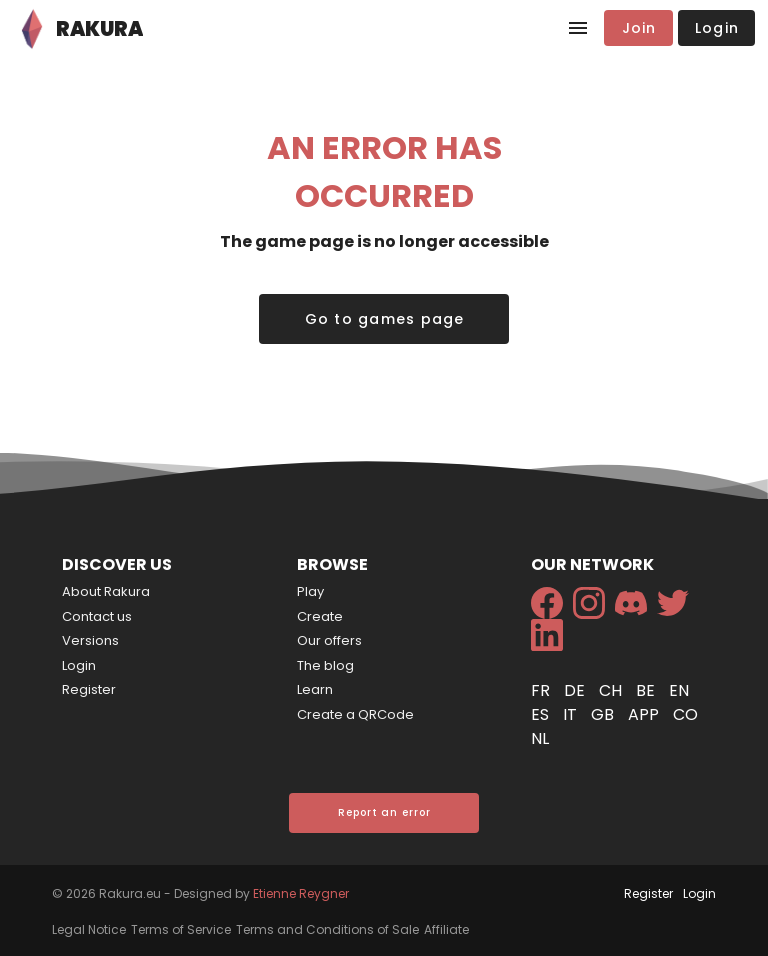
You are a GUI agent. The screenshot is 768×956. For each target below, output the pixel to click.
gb (604, 714)
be (647, 690)
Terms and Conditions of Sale (327, 929)
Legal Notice (89, 929)
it (572, 714)
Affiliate (446, 929)
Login (79, 665)
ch (612, 690)
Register (89, 689)
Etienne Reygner (301, 893)
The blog (325, 665)
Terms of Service (181, 929)
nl (540, 738)
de (576, 690)
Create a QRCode (355, 714)
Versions (90, 640)
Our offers (329, 640)
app (645, 714)
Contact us (97, 616)
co (685, 714)
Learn (315, 689)
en (679, 690)
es (542, 714)
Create (320, 616)
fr (542, 690)
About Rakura (106, 591)
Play (310, 591)
